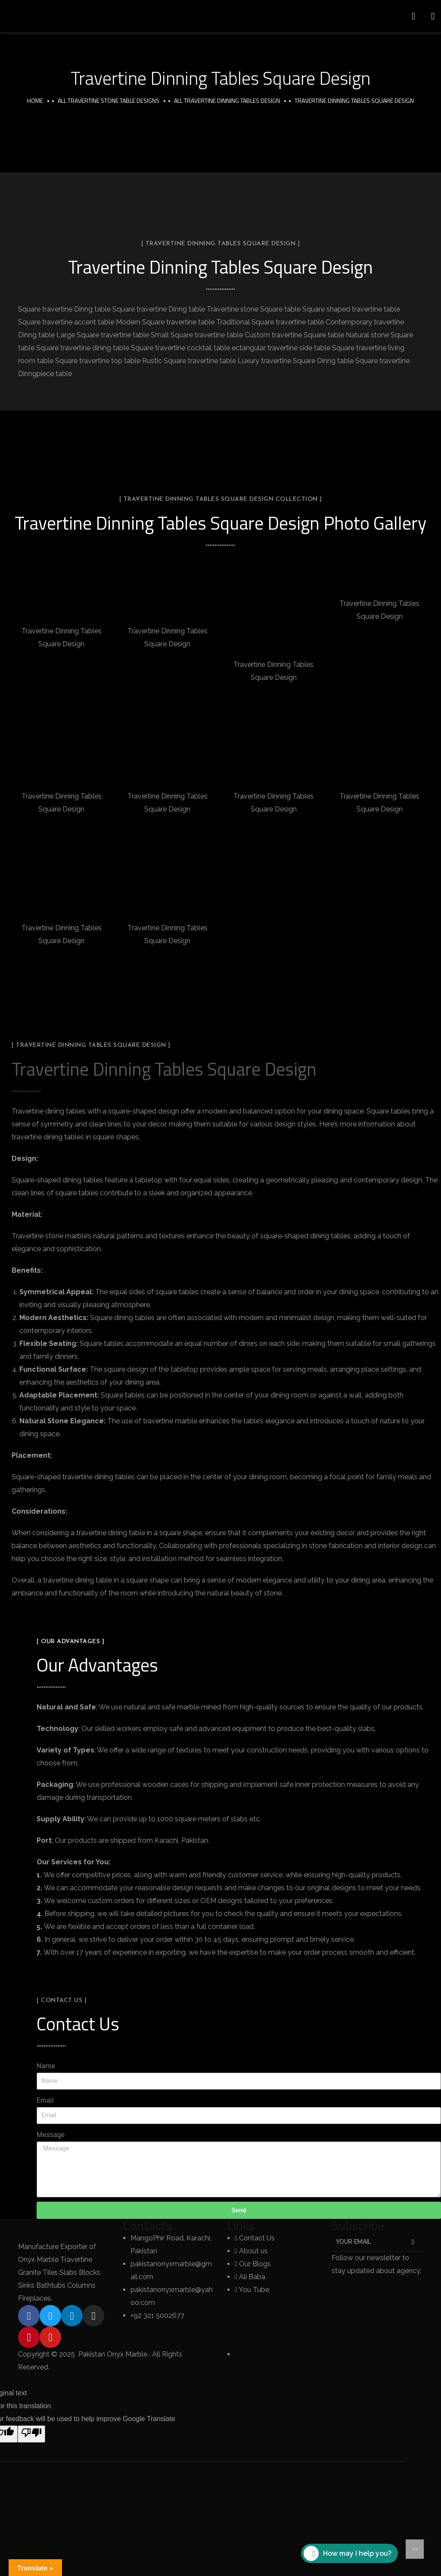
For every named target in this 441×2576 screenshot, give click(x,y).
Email (45, 2100)
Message (51, 2135)
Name (46, 2066)
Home (35, 100)
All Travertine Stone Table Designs (108, 100)
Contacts (147, 2225)
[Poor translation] (31, 2434)
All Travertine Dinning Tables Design (227, 100)
